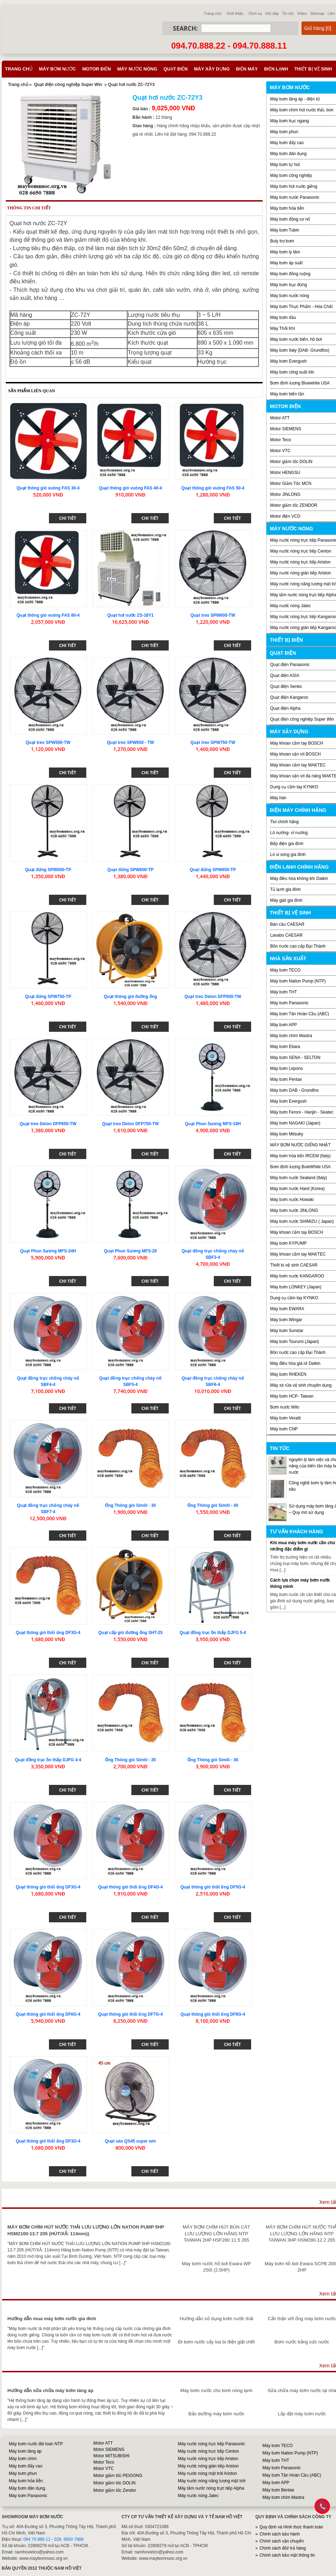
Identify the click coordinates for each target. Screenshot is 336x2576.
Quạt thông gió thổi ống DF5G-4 (212, 1887)
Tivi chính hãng (284, 821)
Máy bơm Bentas (278, 2490)
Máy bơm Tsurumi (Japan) (294, 1341)
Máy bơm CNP (284, 1428)
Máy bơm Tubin (284, 230)
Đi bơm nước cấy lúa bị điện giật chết (216, 2341)
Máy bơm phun (284, 131)
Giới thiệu (235, 13)
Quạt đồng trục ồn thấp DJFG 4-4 (48, 1759)
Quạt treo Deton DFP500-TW (213, 996)
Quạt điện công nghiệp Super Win (68, 84)
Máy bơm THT (283, 992)
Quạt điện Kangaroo (289, 697)
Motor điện (96, 69)
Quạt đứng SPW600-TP (130, 869)
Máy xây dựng (212, 69)
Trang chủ (213, 13)
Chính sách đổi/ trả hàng (283, 2548)
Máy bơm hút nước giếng (293, 186)
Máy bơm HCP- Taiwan (291, 1396)
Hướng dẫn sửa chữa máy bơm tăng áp (50, 2390)
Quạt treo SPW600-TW (213, 615)
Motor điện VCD (285, 516)
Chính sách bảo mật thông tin (287, 2555)
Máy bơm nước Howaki (291, 1199)
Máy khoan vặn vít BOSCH (295, 754)
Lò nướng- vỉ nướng (288, 832)
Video (302, 13)
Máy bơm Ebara (285, 1046)
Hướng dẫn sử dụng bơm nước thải (216, 2318)
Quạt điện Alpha (285, 708)
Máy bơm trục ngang (289, 120)
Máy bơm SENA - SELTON (295, 1057)
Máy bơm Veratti (285, 1418)
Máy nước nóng (137, 69)
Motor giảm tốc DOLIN (291, 461)
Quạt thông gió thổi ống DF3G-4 (48, 1632)
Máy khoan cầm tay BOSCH (296, 743)
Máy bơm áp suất (286, 262)
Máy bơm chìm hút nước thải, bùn (302, 109)
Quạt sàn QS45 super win (130, 2141)
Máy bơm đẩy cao (287, 142)
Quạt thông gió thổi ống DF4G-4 (130, 1887)
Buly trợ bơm (282, 241)
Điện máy (247, 69)
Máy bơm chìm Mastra (291, 1035)
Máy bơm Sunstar (286, 1330)
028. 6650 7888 (68, 2539)
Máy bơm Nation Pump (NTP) (298, 981)
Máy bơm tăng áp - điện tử (295, 99)
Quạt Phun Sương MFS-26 (130, 1251)
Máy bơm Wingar (286, 1319)
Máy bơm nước (57, 69)
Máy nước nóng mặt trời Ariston (207, 2473)
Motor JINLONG (285, 494)
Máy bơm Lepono (286, 1068)
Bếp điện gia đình (286, 843)
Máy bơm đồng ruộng (290, 273)
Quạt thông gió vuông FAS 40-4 (130, 488)
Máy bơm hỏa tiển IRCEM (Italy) (300, 1155)
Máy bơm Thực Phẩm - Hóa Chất (301, 306)
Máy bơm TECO (285, 970)
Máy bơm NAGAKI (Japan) (295, 1123)
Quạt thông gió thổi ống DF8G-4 (212, 2014)
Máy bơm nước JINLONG (294, 1210)
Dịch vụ (255, 13)
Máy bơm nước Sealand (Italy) (298, 1177)
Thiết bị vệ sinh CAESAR (293, 1265)
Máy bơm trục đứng (288, 284)
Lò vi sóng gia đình (288, 854)
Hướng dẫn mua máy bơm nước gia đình (51, 2318)
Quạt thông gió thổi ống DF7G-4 (130, 2014)
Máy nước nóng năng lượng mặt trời (211, 2480)
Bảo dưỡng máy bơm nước (216, 2413)
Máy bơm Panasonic (289, 1002)
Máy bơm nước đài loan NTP (36, 2443)
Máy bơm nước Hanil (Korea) (297, 1188)
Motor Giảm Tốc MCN (290, 483)
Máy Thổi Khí (282, 328)
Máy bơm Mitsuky (286, 1134)
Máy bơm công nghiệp (291, 175)
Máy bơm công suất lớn (292, 372)
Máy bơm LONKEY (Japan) (296, 1286)
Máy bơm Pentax (286, 1079)
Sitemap (317, 13)
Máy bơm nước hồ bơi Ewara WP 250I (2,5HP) (216, 2267)
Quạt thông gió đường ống (130, 996)
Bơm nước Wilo (284, 1407)
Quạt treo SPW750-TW (213, 742)
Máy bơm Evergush (288, 361)
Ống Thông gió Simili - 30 (130, 1505)
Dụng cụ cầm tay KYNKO (294, 786)
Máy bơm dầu (283, 317)
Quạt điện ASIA (284, 675)
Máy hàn (278, 797)
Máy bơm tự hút (285, 164)
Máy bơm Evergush (288, 1101)
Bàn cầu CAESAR (287, 924)
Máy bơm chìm (23, 2458)
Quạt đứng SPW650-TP (213, 869)
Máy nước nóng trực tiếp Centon (300, 551)
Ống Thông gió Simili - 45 (212, 1759)
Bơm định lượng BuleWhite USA (300, 1166)
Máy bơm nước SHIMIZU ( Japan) (302, 1221)
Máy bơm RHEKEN (288, 1374)
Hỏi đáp (272, 13)
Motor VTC (280, 450)
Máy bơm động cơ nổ (290, 219)
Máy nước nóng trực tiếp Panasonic (211, 2443)
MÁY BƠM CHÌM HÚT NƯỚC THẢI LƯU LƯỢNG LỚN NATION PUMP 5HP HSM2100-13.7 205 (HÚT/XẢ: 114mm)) (85, 2230)
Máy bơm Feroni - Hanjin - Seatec (302, 1112)
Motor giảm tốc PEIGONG (117, 2475)
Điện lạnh (276, 69)
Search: (185, 28)
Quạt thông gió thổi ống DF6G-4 (48, 2014)
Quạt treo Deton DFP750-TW (130, 1123)
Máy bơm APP (283, 1024)
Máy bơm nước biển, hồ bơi (296, 339)
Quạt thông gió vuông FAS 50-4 (212, 488)
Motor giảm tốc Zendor (114, 2490)
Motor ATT (280, 417)
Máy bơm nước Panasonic (294, 197)
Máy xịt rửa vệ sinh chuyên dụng (300, 1385)
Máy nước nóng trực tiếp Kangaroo (303, 616)
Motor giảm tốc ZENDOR (293, 505)
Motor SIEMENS (285, 428)
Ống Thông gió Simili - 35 (130, 1759)
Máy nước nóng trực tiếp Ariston (300, 562)
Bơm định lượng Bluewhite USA (300, 383)
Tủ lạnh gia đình (285, 889)
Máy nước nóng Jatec (290, 605)
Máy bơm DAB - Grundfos (294, 1090)
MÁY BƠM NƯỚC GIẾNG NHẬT (300, 1144)
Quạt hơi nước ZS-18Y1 (130, 615)
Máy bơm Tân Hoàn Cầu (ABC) (299, 1013)
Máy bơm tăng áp (25, 2451)
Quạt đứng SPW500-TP (48, 869)
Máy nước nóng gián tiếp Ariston (300, 573)
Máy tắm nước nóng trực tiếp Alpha (211, 2488)
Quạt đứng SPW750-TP (48, 996)
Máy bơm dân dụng (288, 153)
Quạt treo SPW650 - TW (130, 742)
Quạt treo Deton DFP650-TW (48, 1123)
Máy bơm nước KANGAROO (297, 1276)
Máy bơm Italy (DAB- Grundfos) (299, 350)
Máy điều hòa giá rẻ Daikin (295, 1363)
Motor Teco (280, 439)
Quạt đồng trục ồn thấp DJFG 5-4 (213, 1632)
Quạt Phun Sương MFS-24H (48, 1251)
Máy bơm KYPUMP (288, 1243)
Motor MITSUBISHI (111, 2455)
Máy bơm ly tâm (285, 251)
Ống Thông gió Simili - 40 (212, 1505)
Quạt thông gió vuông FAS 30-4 (48, 488)
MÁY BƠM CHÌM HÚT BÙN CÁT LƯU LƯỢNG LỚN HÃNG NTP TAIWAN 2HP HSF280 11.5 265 (216, 2233)
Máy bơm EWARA (287, 1308)
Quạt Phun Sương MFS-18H (213, 1123)
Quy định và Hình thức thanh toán (291, 2527)
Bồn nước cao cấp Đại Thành (297, 946)
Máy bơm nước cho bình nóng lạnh (216, 2390)
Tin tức (288, 13)
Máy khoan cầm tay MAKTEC (298, 765)
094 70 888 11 (36, 2539)
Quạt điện (175, 69)
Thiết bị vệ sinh (313, 69)
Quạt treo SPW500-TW (48, 742)
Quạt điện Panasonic (290, 664)
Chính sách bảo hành (280, 2534)
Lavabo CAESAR (286, 935)
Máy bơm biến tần (287, 394)
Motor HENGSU (285, 472)
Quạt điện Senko (286, 686)
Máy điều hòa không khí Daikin (299, 878)
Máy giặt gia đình (286, 900)
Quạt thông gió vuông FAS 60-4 (48, 615)
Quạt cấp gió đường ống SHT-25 (130, 1632)
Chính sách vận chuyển (282, 2541)
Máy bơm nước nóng (289, 295)
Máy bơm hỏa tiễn (287, 208)
